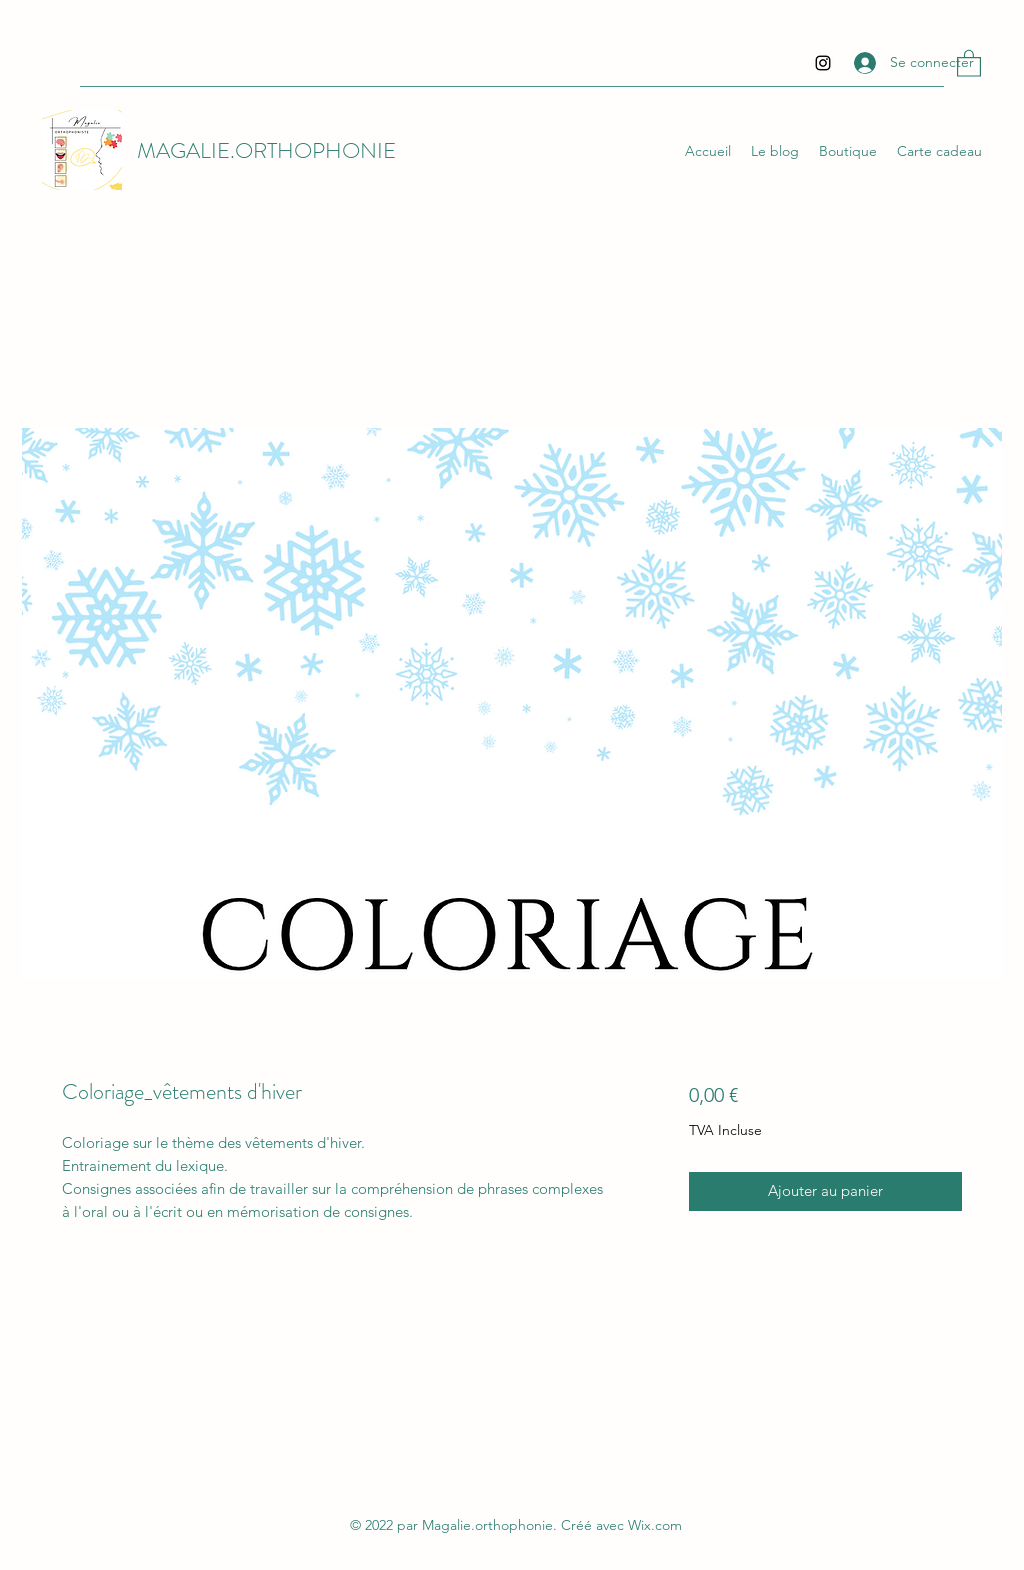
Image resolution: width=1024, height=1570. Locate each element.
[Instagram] (823, 63)
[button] (969, 62)
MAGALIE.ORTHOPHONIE (266, 150)
